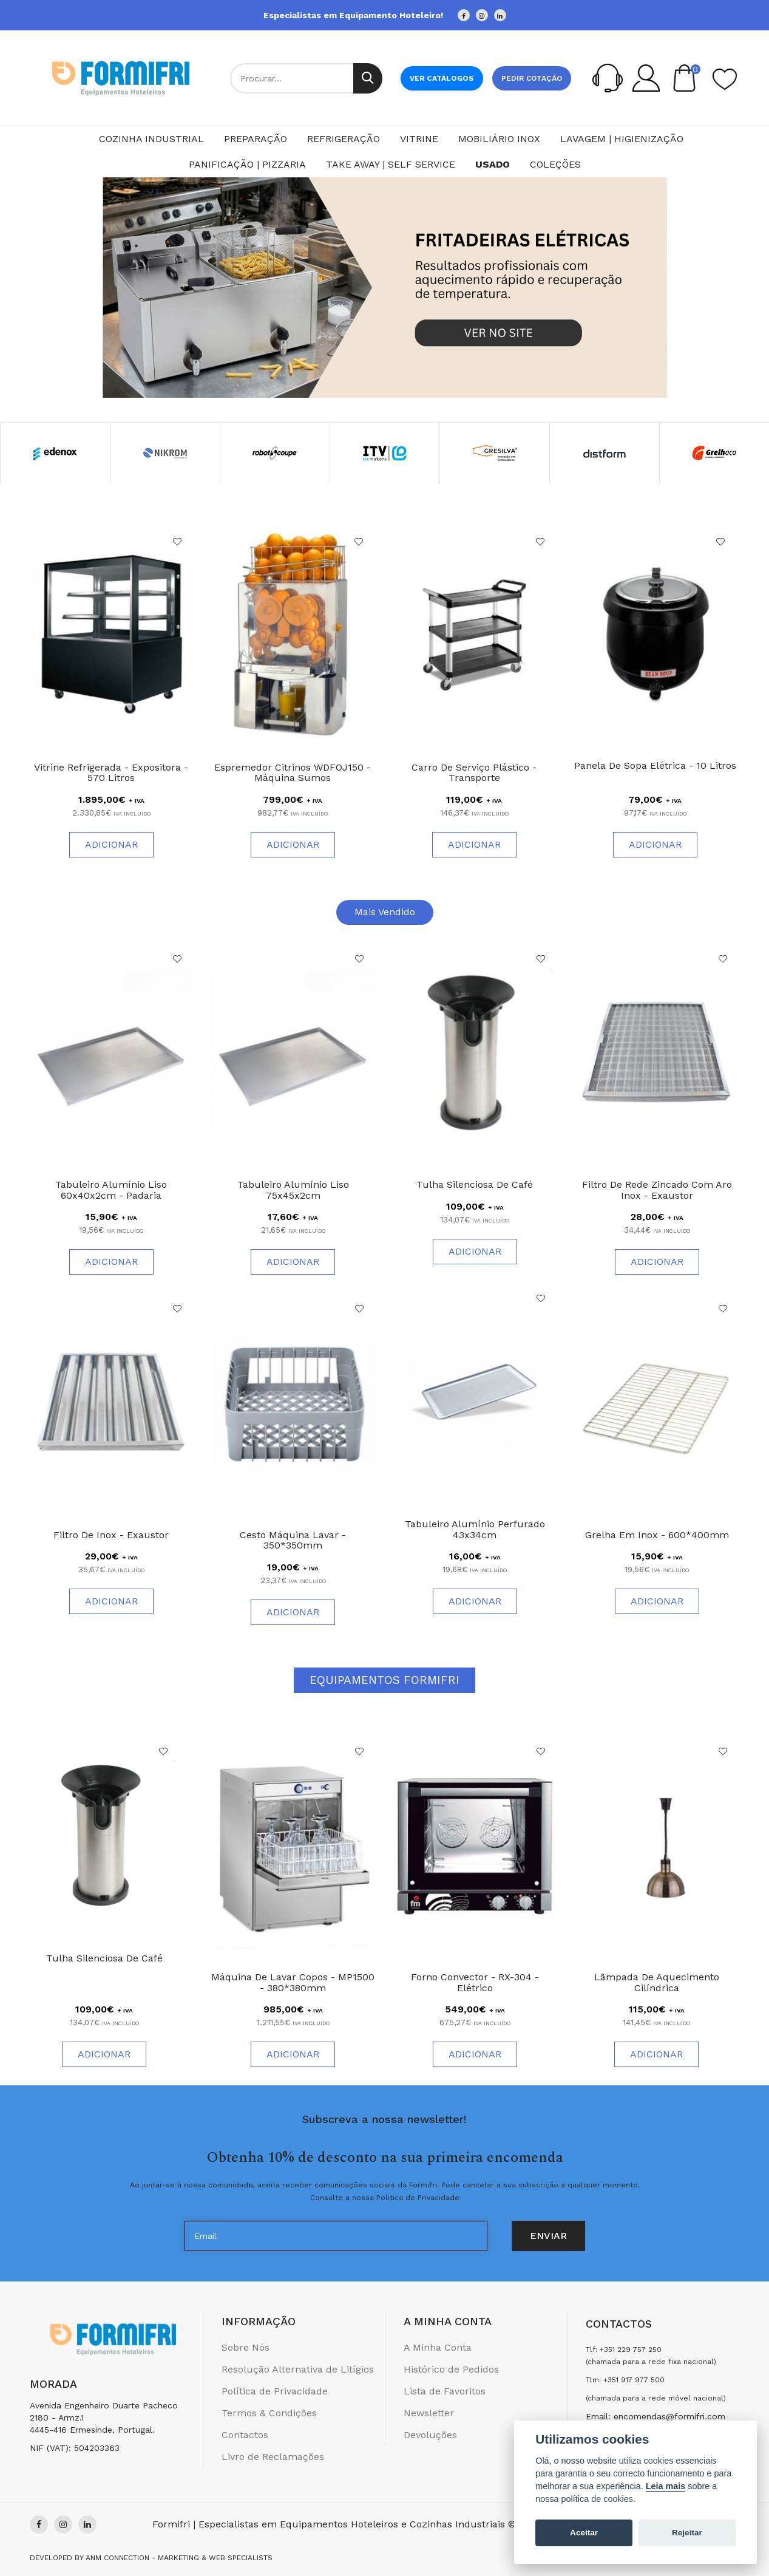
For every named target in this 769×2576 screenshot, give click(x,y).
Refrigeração (343, 139)
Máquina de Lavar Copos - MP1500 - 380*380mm (292, 1982)
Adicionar (111, 844)
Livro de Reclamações (273, 2456)
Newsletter (429, 2413)
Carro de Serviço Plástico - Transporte (474, 773)
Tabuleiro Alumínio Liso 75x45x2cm (293, 1190)
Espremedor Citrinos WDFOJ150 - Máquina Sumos (292, 773)
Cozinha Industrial (151, 139)
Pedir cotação (531, 78)
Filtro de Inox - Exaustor (111, 1535)
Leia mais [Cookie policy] (666, 2486)
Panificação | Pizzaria (247, 164)
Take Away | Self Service (390, 164)
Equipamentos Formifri (384, 1680)
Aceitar (584, 2532)
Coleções (555, 164)
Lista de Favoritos (445, 2391)
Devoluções (430, 2435)
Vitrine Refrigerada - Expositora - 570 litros (111, 773)
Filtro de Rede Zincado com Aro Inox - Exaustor (657, 1190)
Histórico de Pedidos (451, 2369)
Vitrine (419, 139)
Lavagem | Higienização (621, 139)
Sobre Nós (245, 2347)
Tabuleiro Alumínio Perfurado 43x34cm (475, 1529)
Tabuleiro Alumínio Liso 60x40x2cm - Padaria (111, 1190)
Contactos (245, 2435)
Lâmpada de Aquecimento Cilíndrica (656, 1982)
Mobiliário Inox (499, 139)
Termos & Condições (269, 2413)
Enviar (548, 2235)
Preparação (255, 139)
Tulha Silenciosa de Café (474, 1184)
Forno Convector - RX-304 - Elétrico (475, 1982)
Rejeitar (687, 2532)
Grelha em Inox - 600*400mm (657, 1535)
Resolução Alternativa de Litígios (298, 2369)
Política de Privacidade (275, 2391)
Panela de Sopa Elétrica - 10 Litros (655, 765)
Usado (492, 164)
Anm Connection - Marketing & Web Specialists (179, 2558)
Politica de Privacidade (417, 2197)
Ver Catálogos (442, 78)
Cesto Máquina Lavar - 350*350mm (293, 1540)
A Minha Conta (438, 2347)
